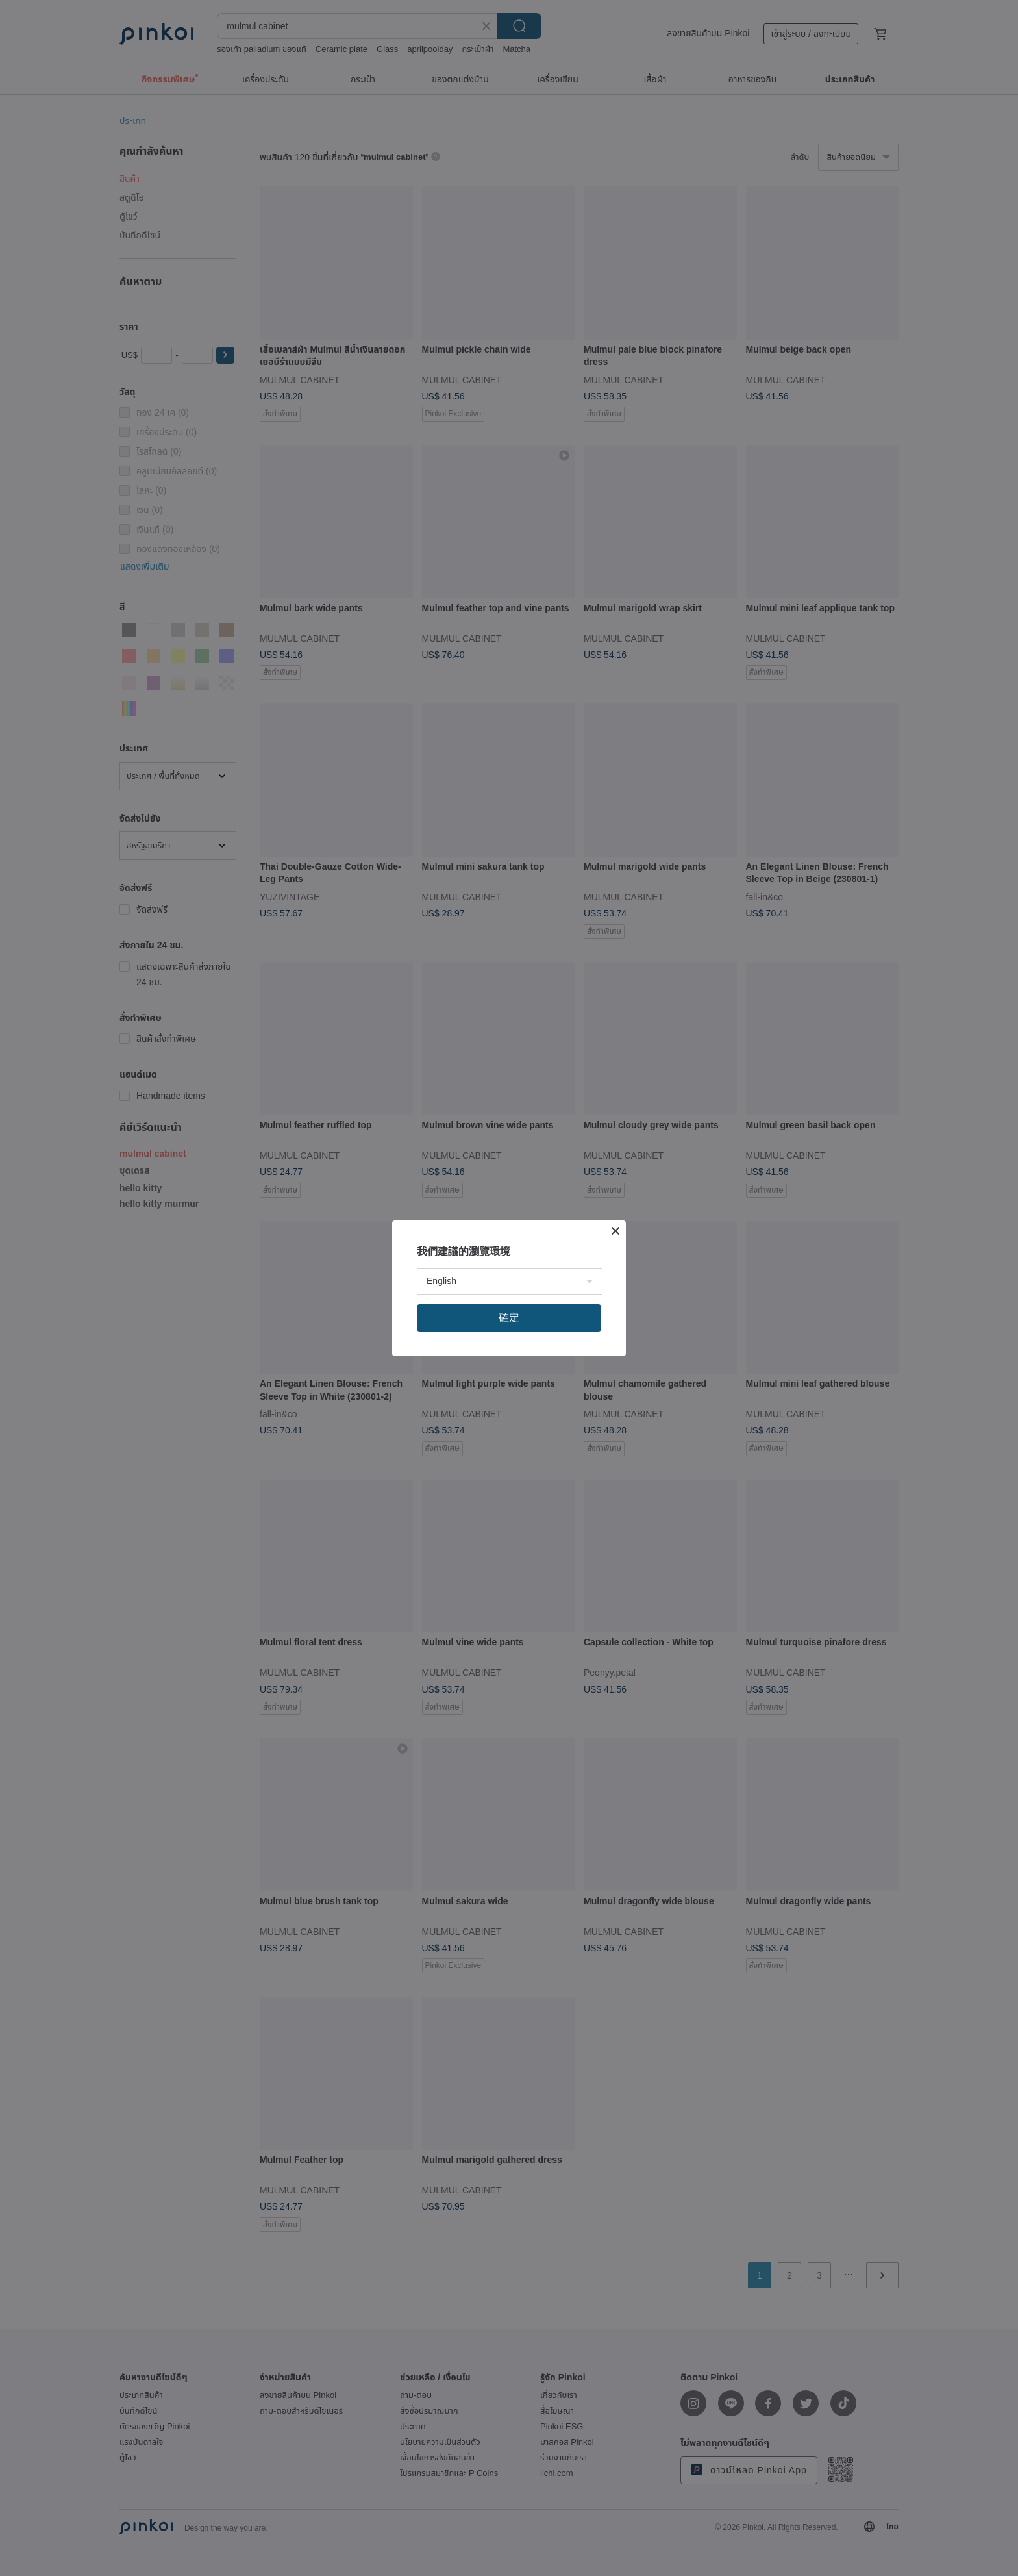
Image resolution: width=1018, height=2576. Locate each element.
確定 (509, 1317)
